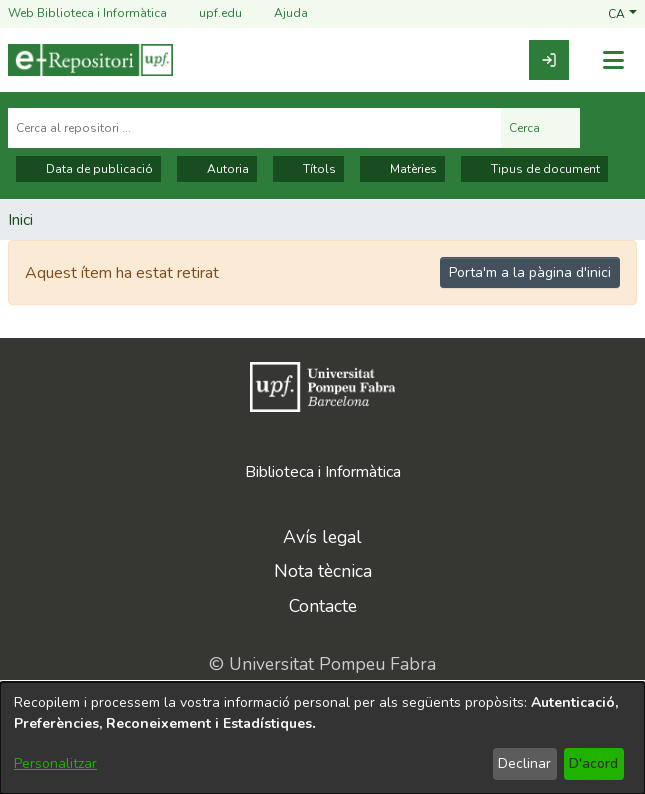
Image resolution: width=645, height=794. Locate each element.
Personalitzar (55, 763)
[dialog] (322, 738)
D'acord (593, 763)
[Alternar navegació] (613, 60)
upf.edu (208, 13)
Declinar (524, 763)
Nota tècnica (323, 571)
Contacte (323, 606)
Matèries (402, 169)
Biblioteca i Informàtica (323, 472)
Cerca (540, 128)
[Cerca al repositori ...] (254, 128)
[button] (622, 13)
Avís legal (322, 537)
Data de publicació (88, 169)
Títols (308, 169)
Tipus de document (534, 169)
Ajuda (279, 13)
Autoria (217, 169)
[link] (549, 60)
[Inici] (90, 60)
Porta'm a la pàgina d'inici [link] (530, 272)
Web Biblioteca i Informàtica (87, 13)
